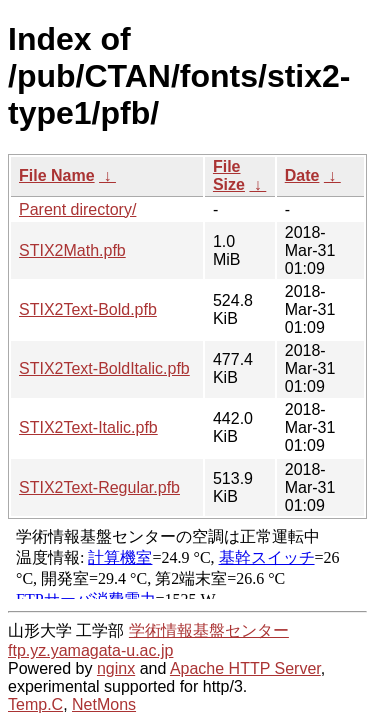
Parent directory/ (77, 209)
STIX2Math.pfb (72, 250)
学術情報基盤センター (209, 630)
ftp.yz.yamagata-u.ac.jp (90, 650)
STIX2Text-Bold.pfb (88, 309)
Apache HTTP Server (245, 668)
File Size (229, 175)
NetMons (104, 704)
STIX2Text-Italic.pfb (88, 427)
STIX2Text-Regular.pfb (99, 487)
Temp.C (35, 704)
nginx (116, 668)
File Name (57, 175)
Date (302, 175)
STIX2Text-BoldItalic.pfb (104, 368)
